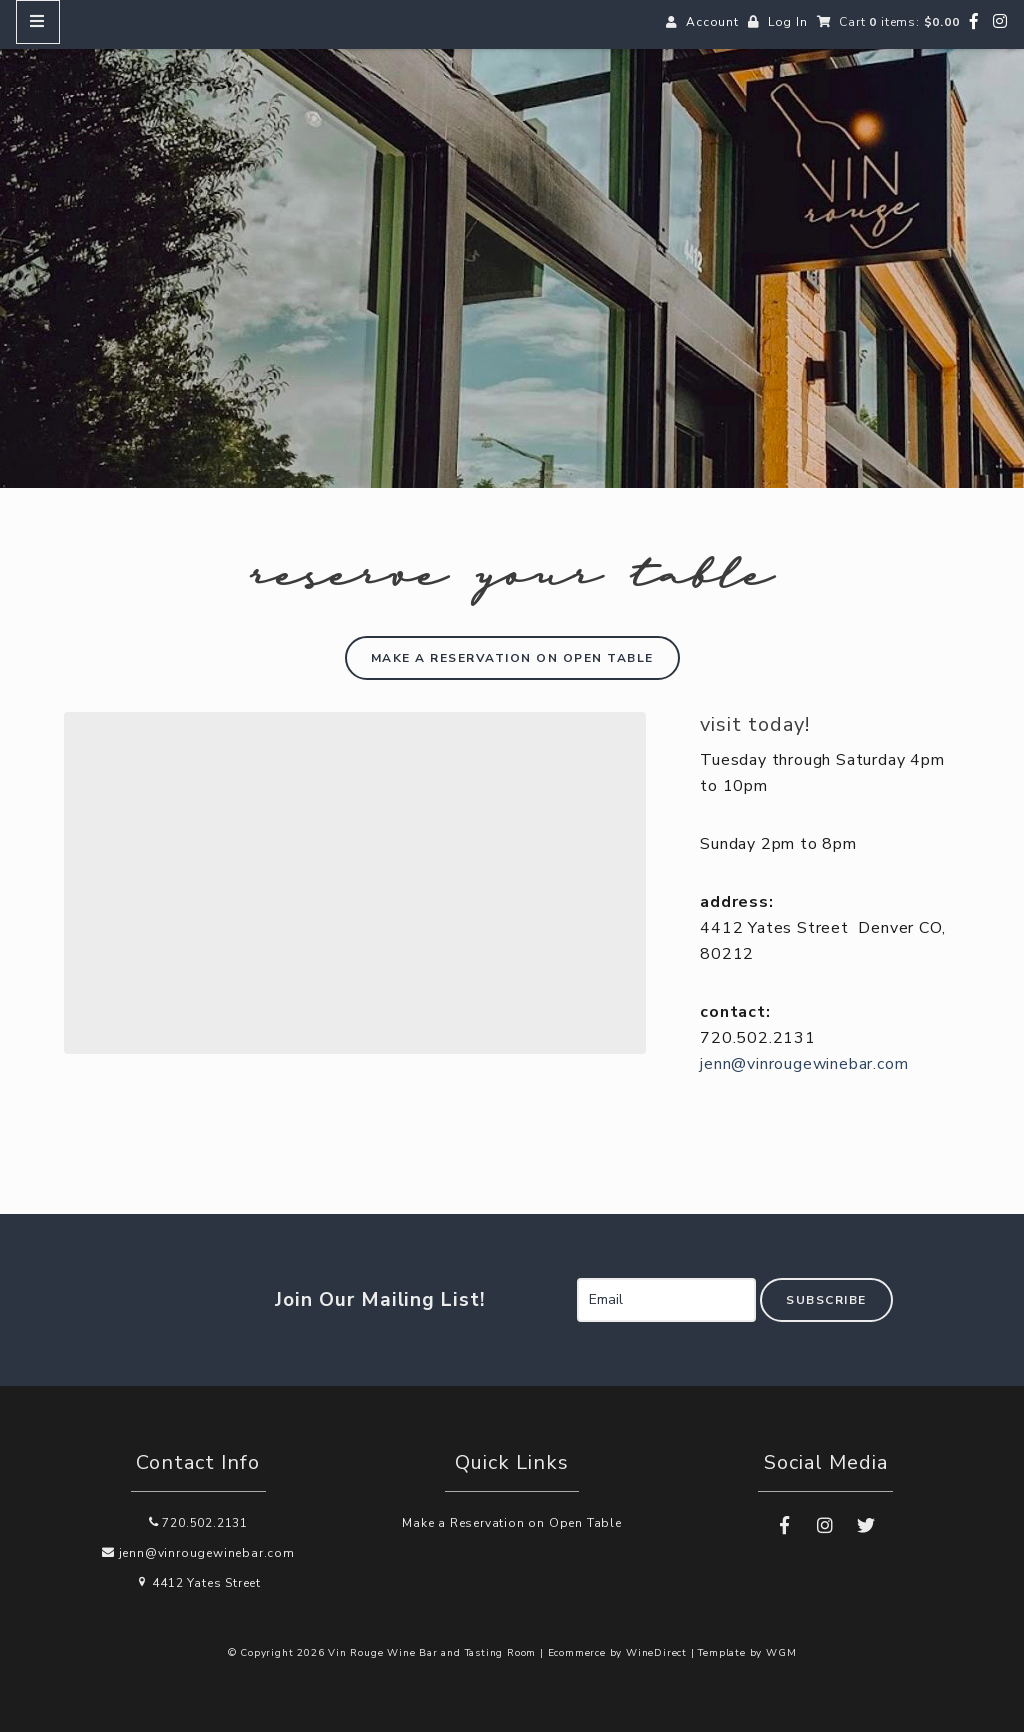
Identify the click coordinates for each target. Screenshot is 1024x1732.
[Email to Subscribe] (666, 1300)
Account (712, 22)
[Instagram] (1000, 22)
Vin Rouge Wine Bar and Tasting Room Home (512, 260)
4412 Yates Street (198, 1583)
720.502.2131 (198, 1523)
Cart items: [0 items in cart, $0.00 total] (899, 22)
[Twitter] (866, 1526)
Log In (788, 22)
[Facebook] (974, 22)
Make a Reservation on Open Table (512, 1523)
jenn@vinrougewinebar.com (804, 1064)
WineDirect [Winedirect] (656, 1653)
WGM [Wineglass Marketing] (781, 1653)
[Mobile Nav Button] (38, 22)
